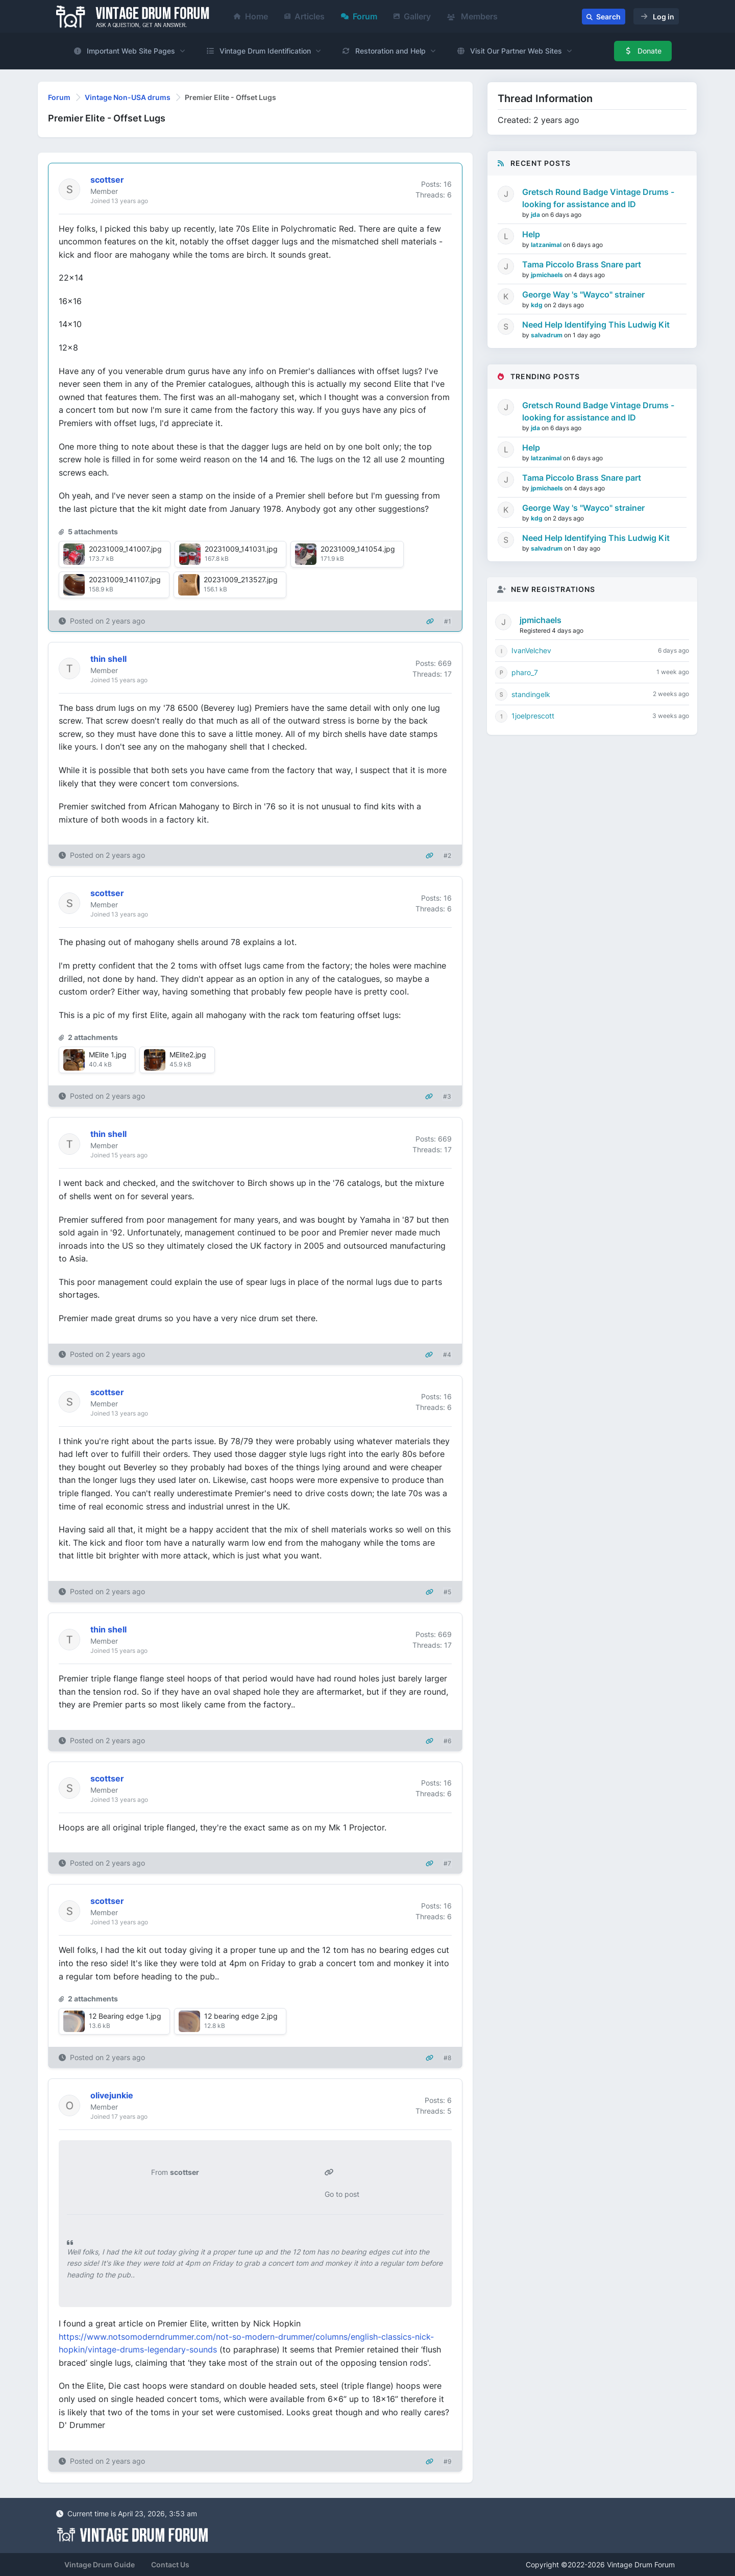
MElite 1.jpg (108, 1054)
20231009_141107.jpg (125, 579)
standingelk (530, 694)
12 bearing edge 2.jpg (241, 2016)
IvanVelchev (531, 650)
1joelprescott (532, 715)
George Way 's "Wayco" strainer (583, 294)
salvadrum (547, 335)
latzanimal (547, 245)
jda (536, 214)
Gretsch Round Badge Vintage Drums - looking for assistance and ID (598, 198)
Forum (359, 16)
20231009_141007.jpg (125, 548)
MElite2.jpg (187, 1054)
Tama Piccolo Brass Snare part (581, 264)
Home (251, 16)
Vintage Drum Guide (99, 2564)
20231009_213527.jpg (241, 579)
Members (472, 16)
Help (531, 234)
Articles (304, 16)
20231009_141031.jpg (241, 548)
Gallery (412, 16)
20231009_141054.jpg (358, 548)
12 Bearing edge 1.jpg (125, 2016)
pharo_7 (524, 672)
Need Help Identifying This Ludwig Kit (596, 324)
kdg (537, 305)
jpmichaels (548, 275)
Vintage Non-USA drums (127, 97)
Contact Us (170, 2564)
